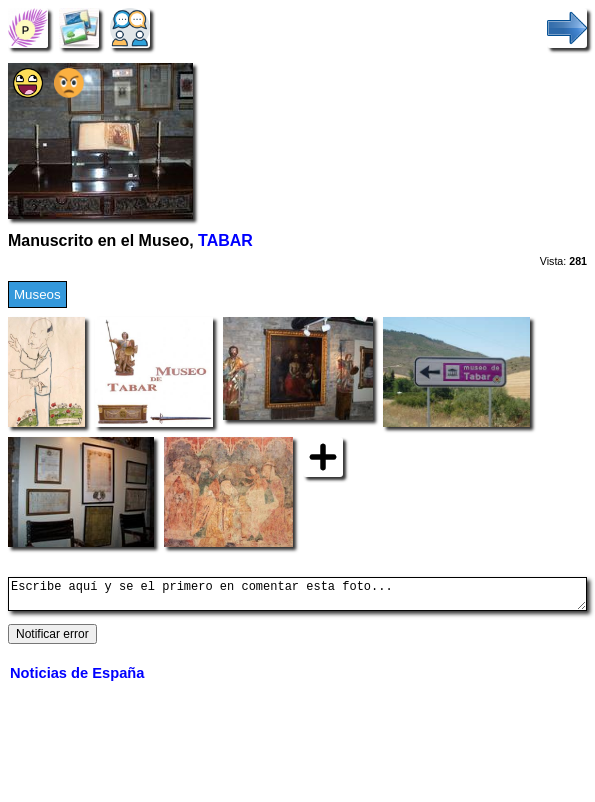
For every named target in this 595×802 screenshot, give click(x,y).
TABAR (225, 240)
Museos (37, 294)
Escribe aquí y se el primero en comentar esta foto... (297, 597)
